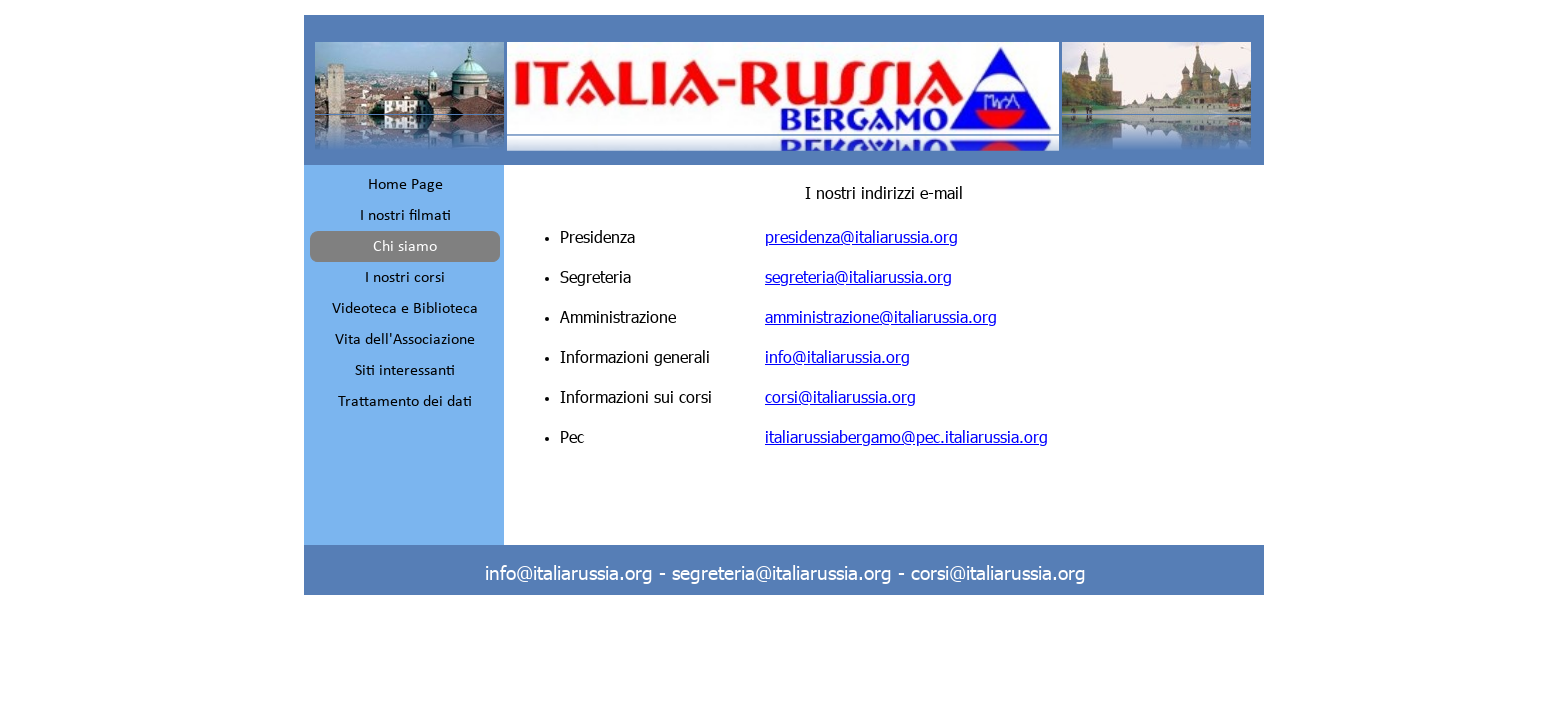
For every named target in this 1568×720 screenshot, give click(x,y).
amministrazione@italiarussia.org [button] (881, 316)
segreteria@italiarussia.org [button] (858, 276)
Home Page (405, 185)
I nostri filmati (405, 216)
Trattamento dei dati (405, 402)
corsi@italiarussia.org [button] (840, 396)
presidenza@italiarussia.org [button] (861, 236)
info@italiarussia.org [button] (837, 356)
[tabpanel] (884, 316)
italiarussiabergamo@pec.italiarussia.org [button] (906, 436)
